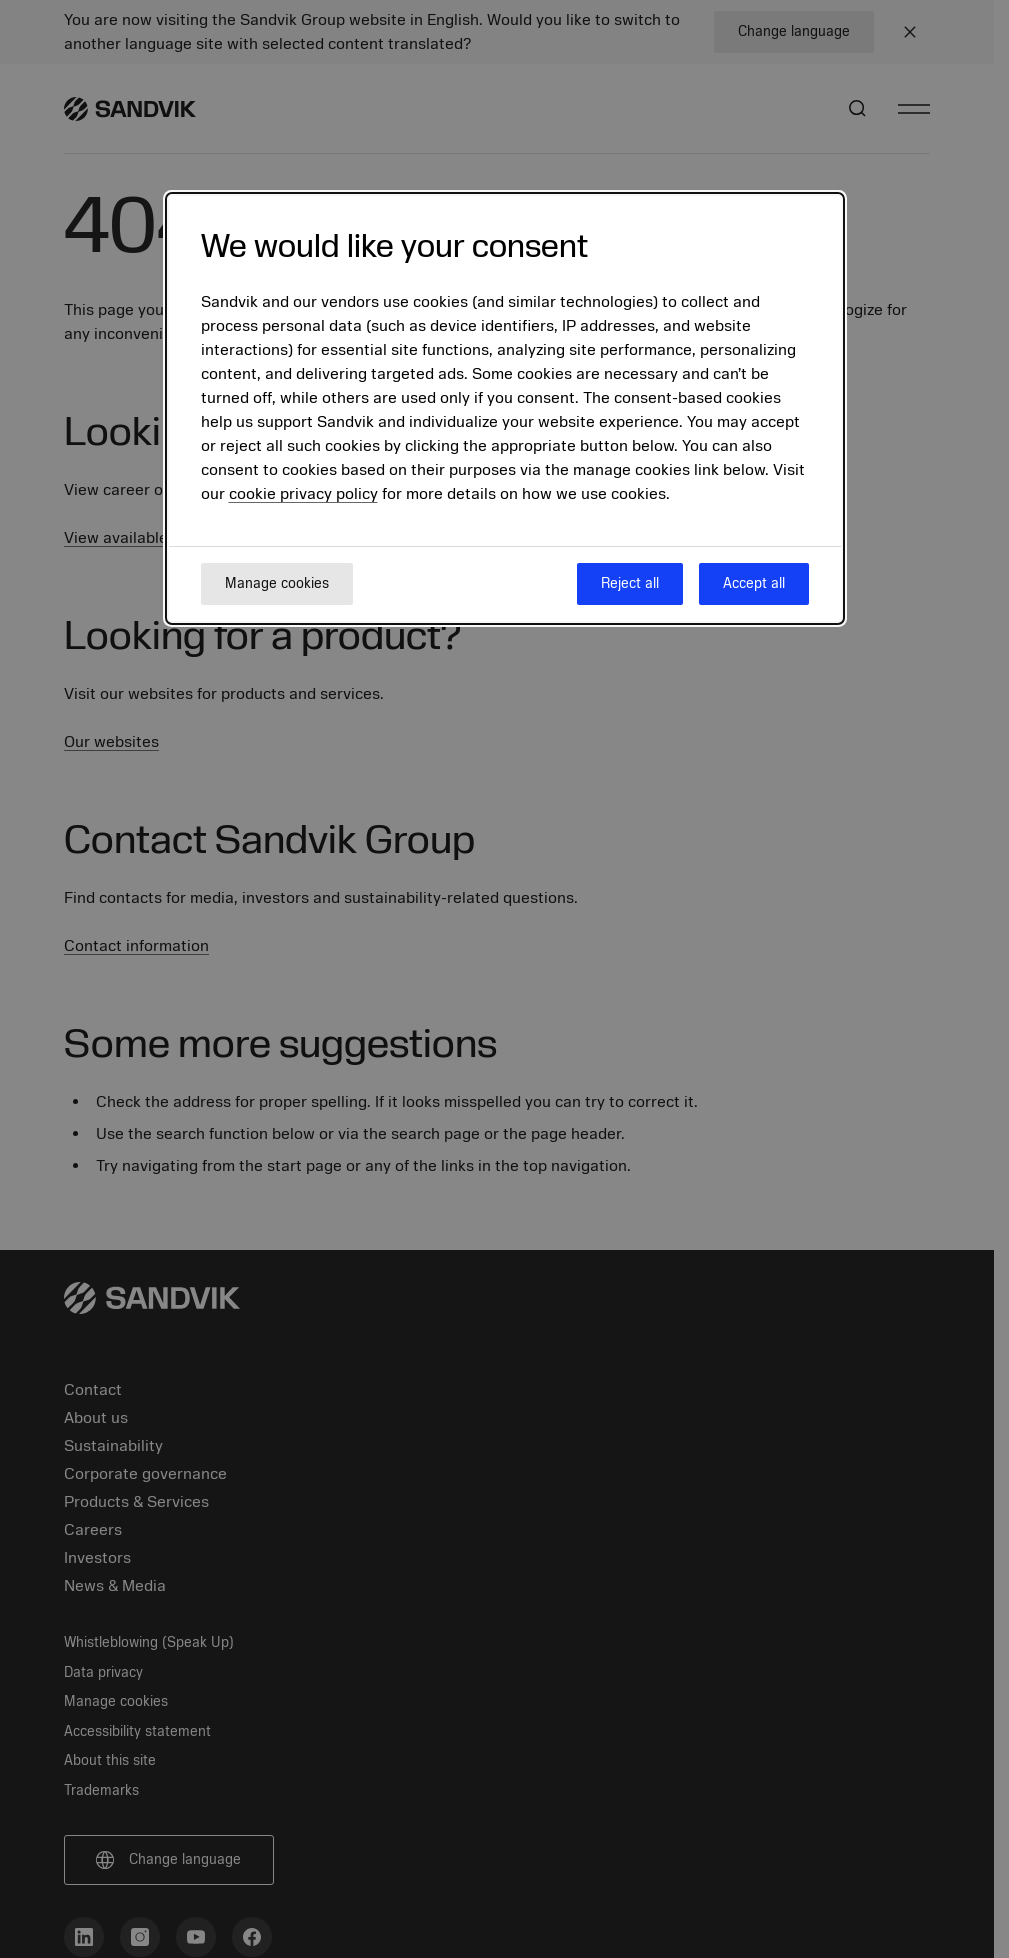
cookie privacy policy (303, 494)
